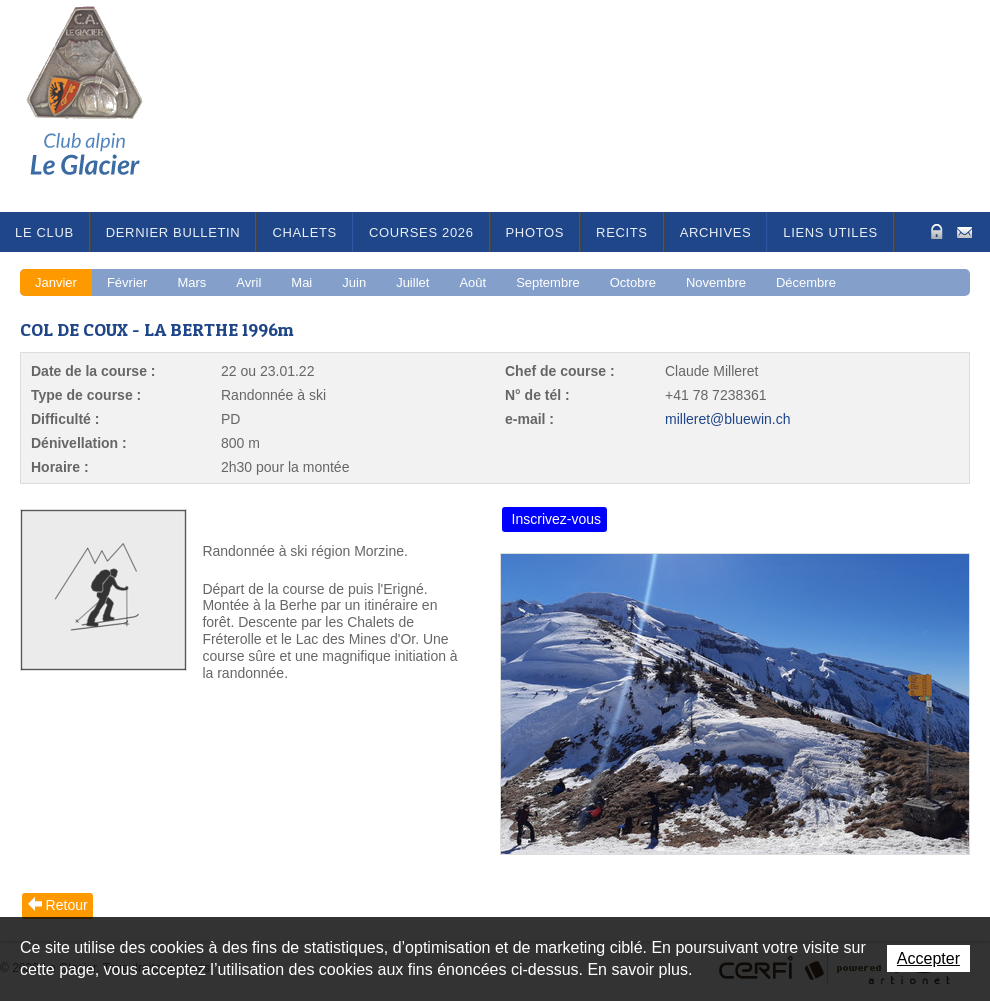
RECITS (622, 232)
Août (472, 282)
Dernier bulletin (173, 232)
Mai (301, 282)
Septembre (548, 282)
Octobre (633, 282)
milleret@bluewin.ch (727, 419)
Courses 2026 (421, 232)
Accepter (928, 958)
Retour (67, 905)
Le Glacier (100, 106)
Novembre (716, 282)
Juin (354, 282)
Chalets (304, 232)
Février (127, 282)
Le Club (44, 232)
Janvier (56, 282)
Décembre (806, 282)
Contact (964, 230)
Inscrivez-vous (556, 519)
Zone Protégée (934, 231)
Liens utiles (830, 232)
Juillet (412, 282)
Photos (535, 232)
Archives (716, 232)
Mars (191, 282)
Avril (248, 282)
